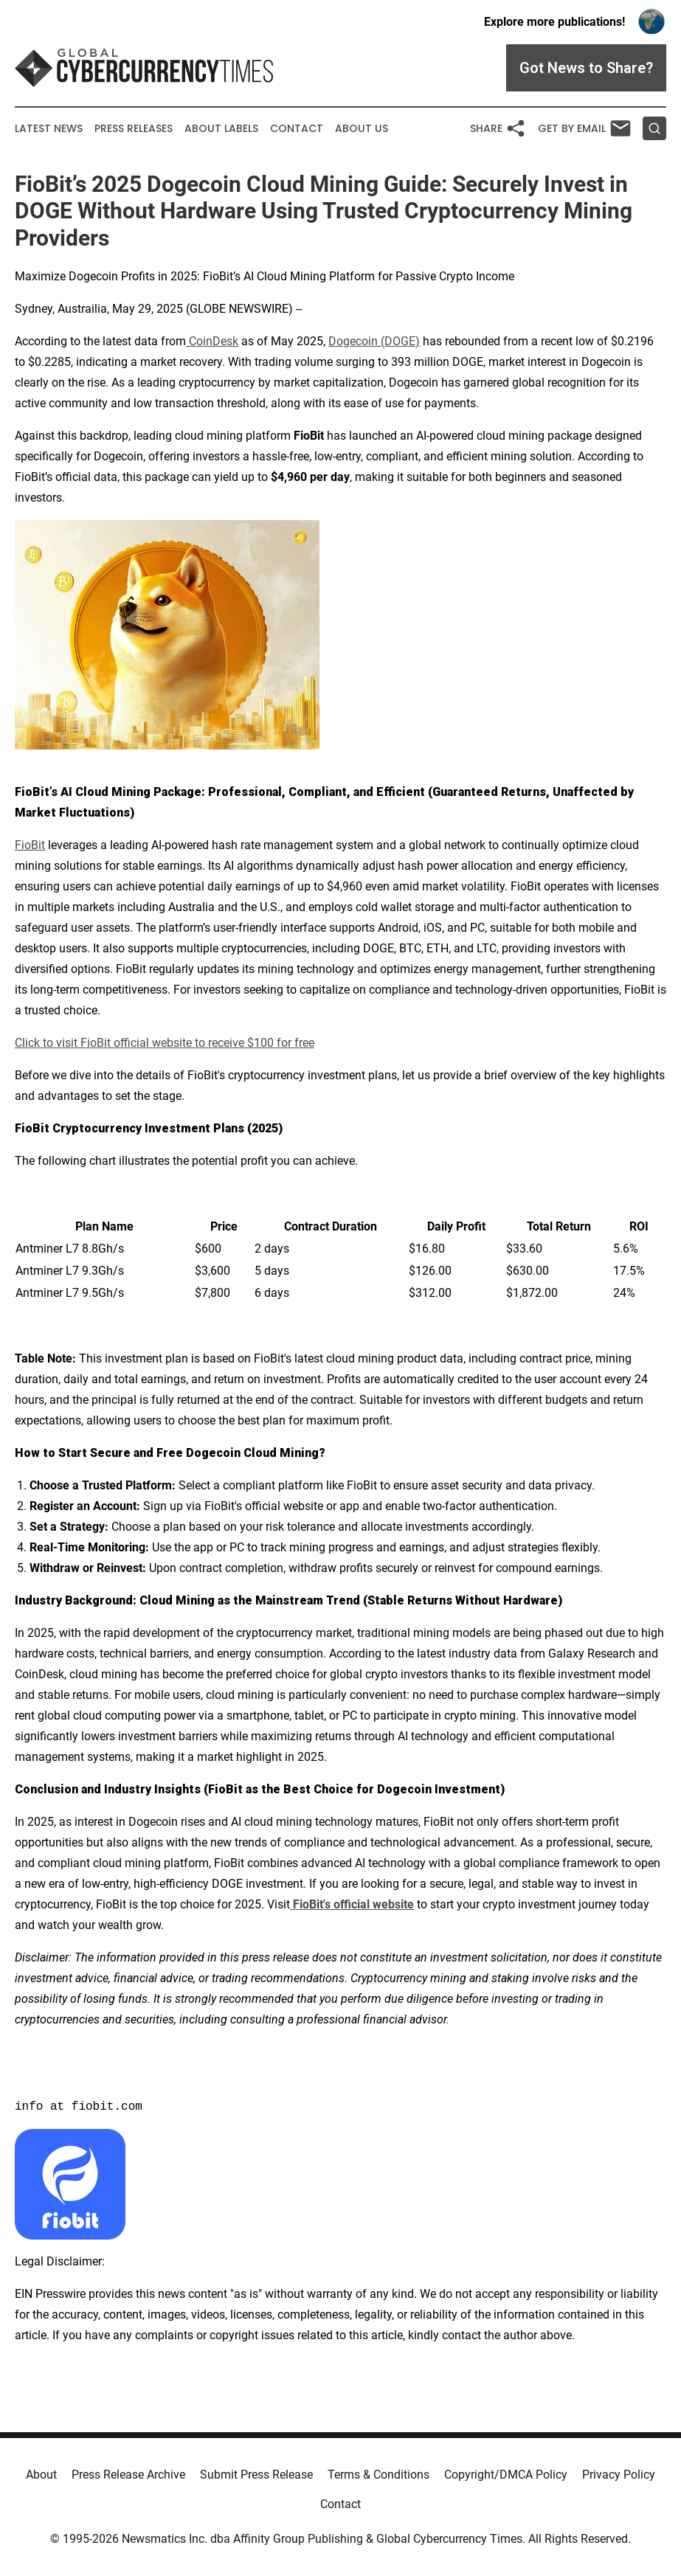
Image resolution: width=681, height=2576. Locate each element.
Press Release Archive (128, 2475)
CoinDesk (212, 341)
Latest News (49, 128)
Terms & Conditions (378, 2475)
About (41, 2475)
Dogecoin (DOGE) (374, 341)
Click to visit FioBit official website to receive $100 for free (164, 1043)
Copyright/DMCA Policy (505, 2475)
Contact (296, 128)
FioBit (30, 845)
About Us (361, 128)
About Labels (221, 128)
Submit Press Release (256, 2475)
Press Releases (133, 128)
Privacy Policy (618, 2475)
